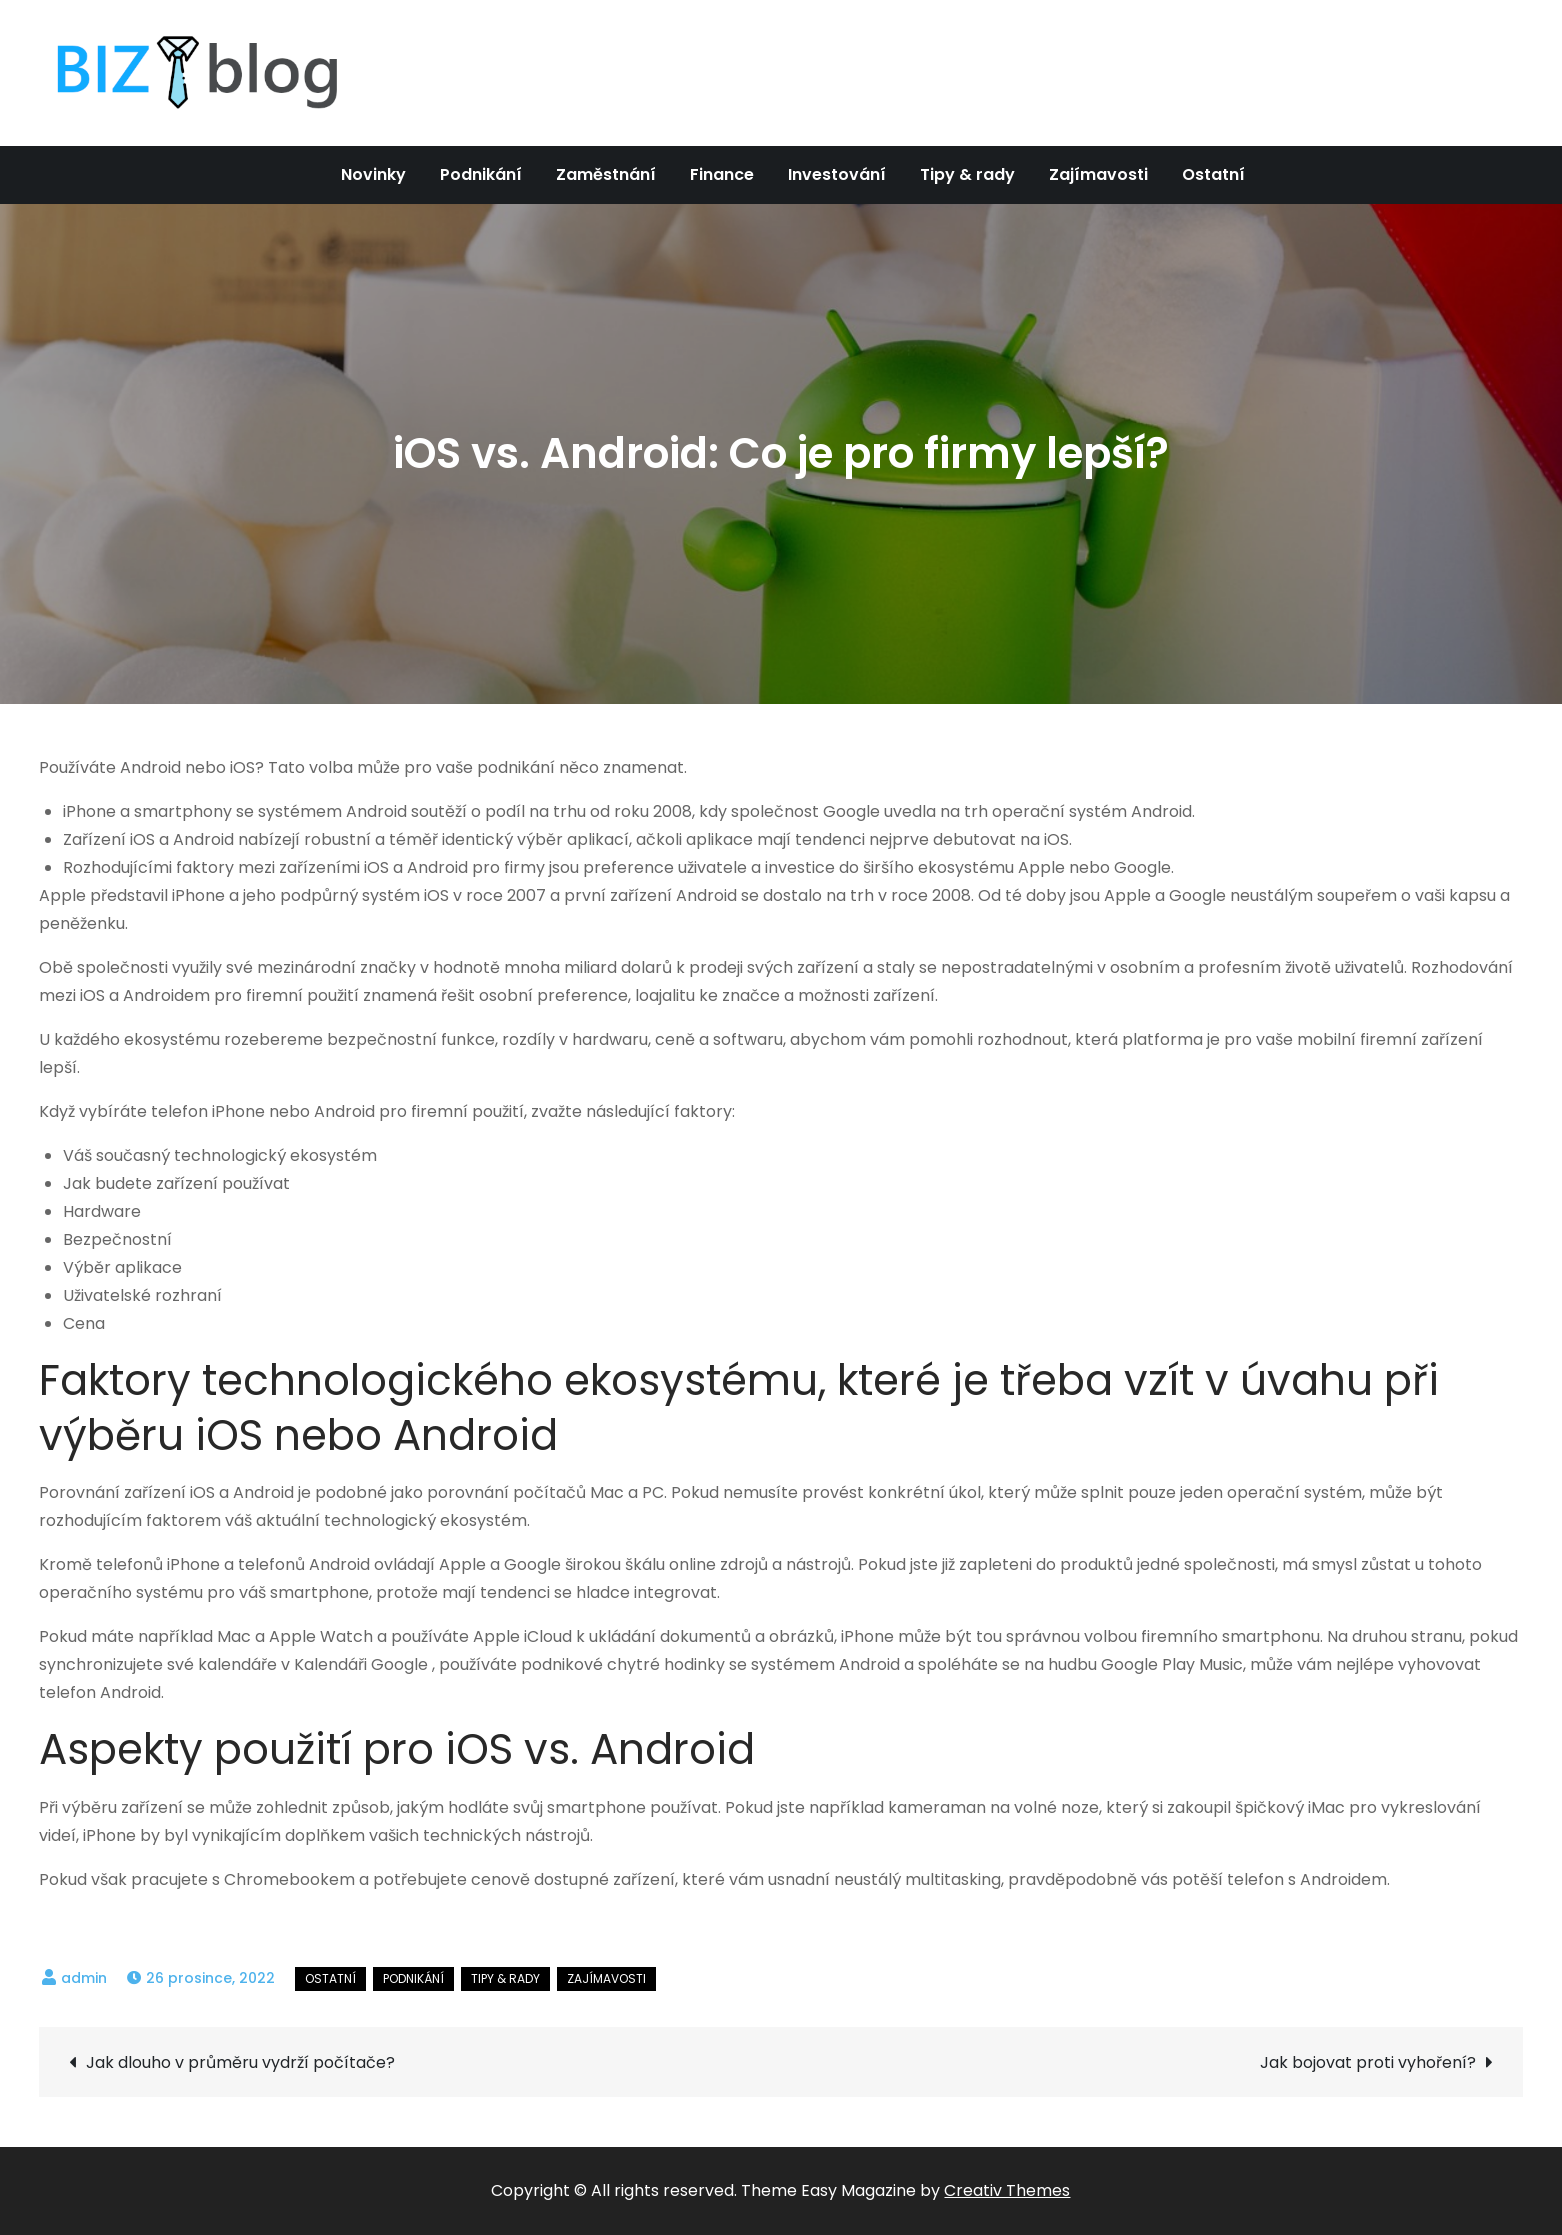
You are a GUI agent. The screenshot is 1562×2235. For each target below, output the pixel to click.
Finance (722, 174)
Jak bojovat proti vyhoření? (1368, 2062)
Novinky (373, 174)
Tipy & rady (967, 174)
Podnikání (481, 174)
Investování (837, 174)
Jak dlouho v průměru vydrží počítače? (240, 2062)
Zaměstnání (606, 174)
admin (84, 1978)
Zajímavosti (1098, 174)
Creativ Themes (1007, 2190)
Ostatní (1213, 174)
